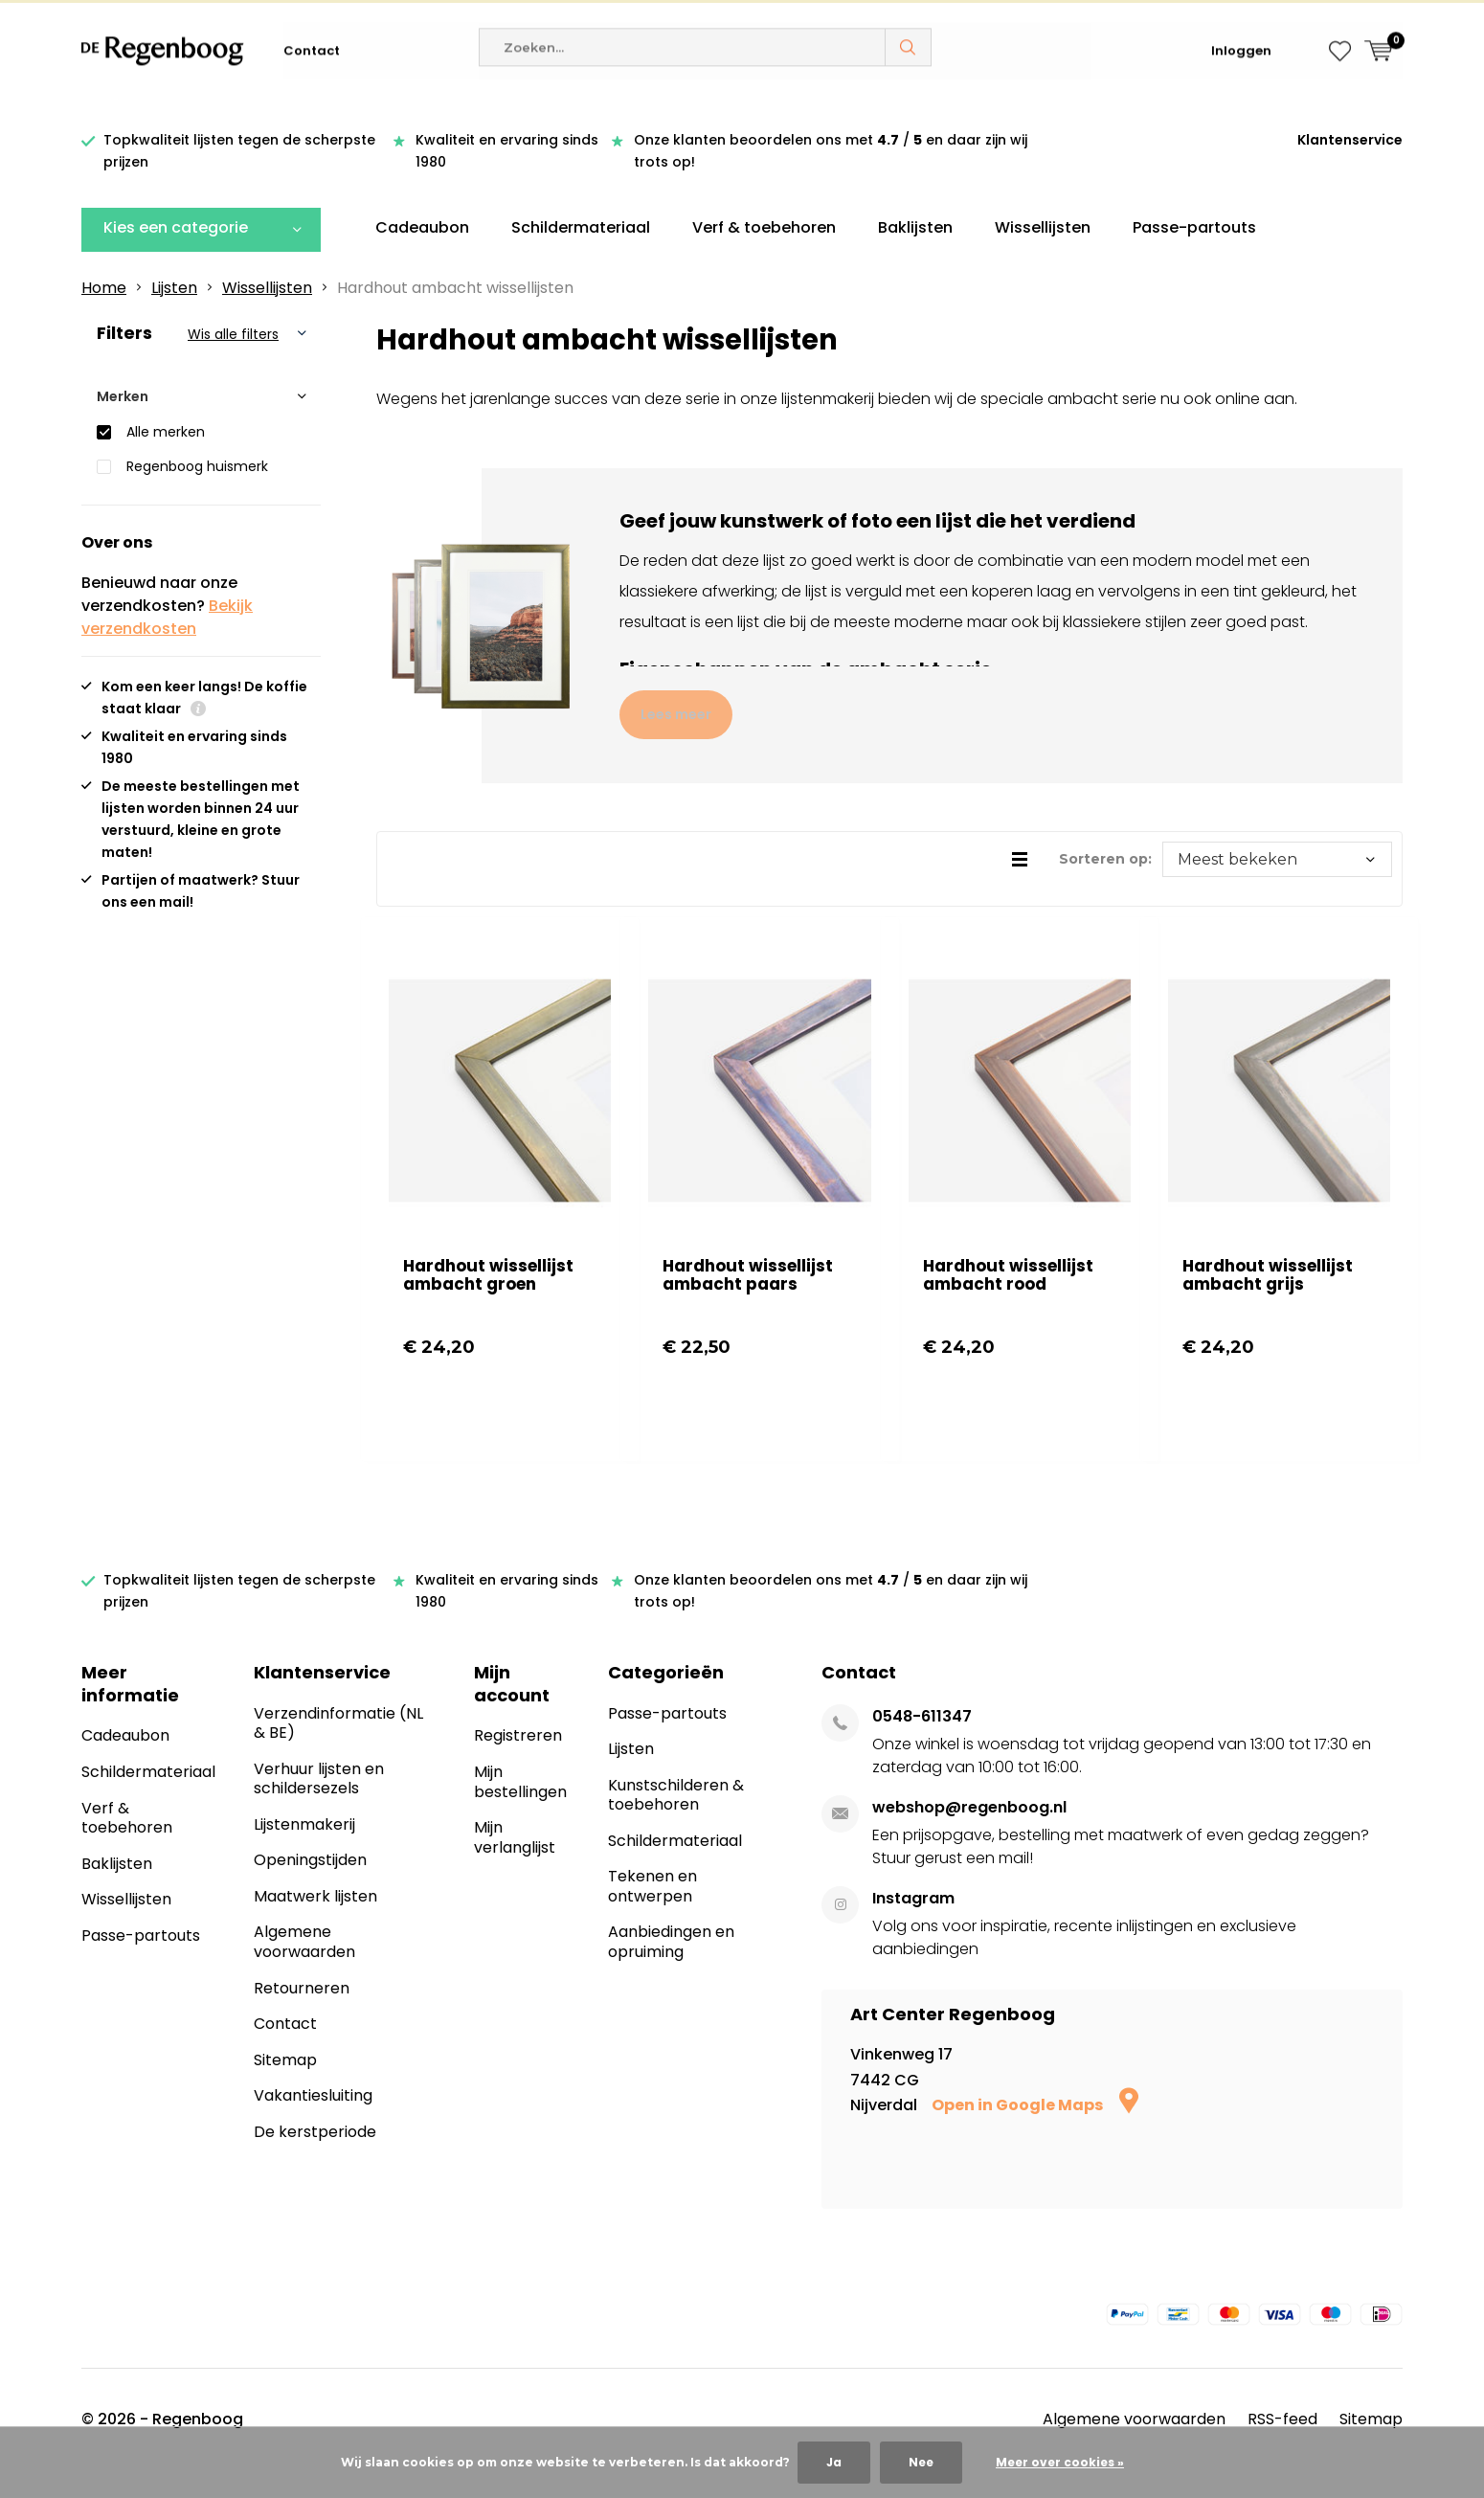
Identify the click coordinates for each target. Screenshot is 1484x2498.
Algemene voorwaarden (304, 1970)
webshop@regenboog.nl (969, 1835)
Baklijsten (915, 256)
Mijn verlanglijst (514, 1866)
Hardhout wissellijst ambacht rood (1008, 1302)
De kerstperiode (315, 2160)
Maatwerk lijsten (315, 1925)
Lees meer (676, 743)
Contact (311, 105)
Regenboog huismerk (197, 495)
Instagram (913, 1926)
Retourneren (301, 2016)
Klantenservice (1350, 168)
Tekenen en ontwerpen (652, 1915)
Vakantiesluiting (313, 2124)
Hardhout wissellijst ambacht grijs (1267, 1302)
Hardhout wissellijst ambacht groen (488, 1302)
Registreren (518, 1764)
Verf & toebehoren (764, 256)
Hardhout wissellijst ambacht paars (748, 1302)
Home (103, 315)
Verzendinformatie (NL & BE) (338, 1751)
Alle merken (165, 461)
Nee (921, 2462)
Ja (834, 2462)
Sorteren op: (1105, 887)
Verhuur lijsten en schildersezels (319, 1807)
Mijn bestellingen (520, 1810)
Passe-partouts (1194, 256)
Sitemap (285, 2089)
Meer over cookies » (1060, 2462)
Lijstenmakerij (304, 1853)
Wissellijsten (1043, 256)
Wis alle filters (233, 362)
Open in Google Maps (1035, 2134)
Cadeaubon (422, 256)
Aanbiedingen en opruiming (671, 1970)
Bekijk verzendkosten (167, 645)
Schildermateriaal (580, 256)
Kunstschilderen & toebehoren (676, 1823)
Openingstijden (310, 1889)
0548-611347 (922, 1744)
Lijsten (174, 315)
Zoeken (909, 101)
